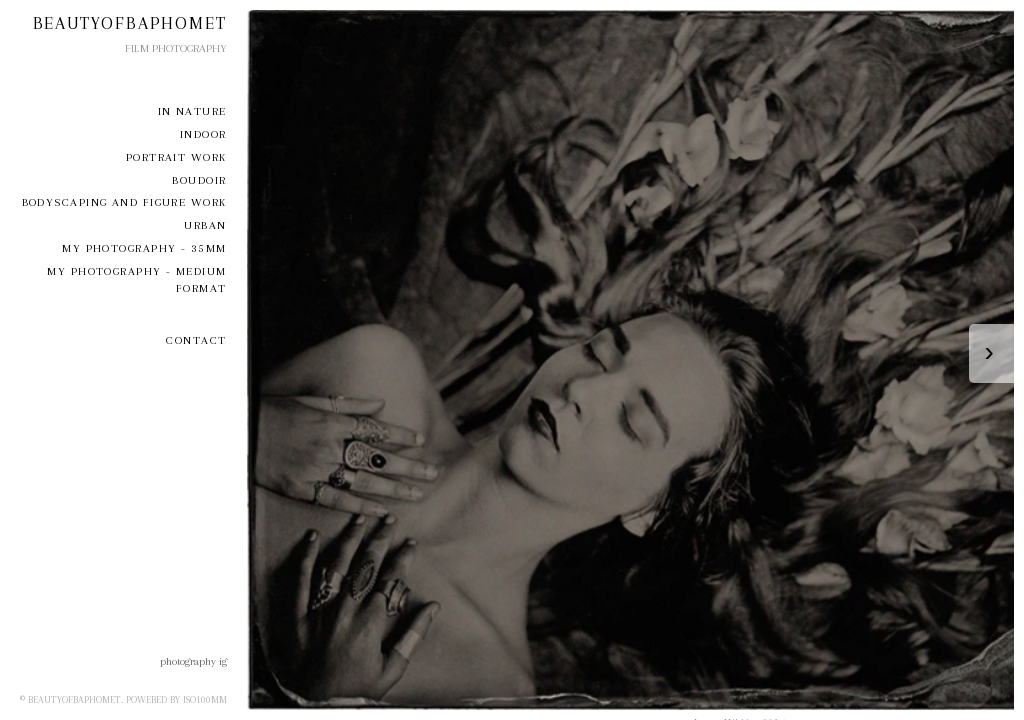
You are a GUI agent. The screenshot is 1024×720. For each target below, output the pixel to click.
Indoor (203, 134)
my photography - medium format (136, 280)
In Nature (192, 111)
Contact (196, 340)
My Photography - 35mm (144, 248)
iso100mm (205, 699)
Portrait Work (176, 157)
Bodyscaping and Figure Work (124, 202)
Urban (205, 225)
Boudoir (199, 180)
